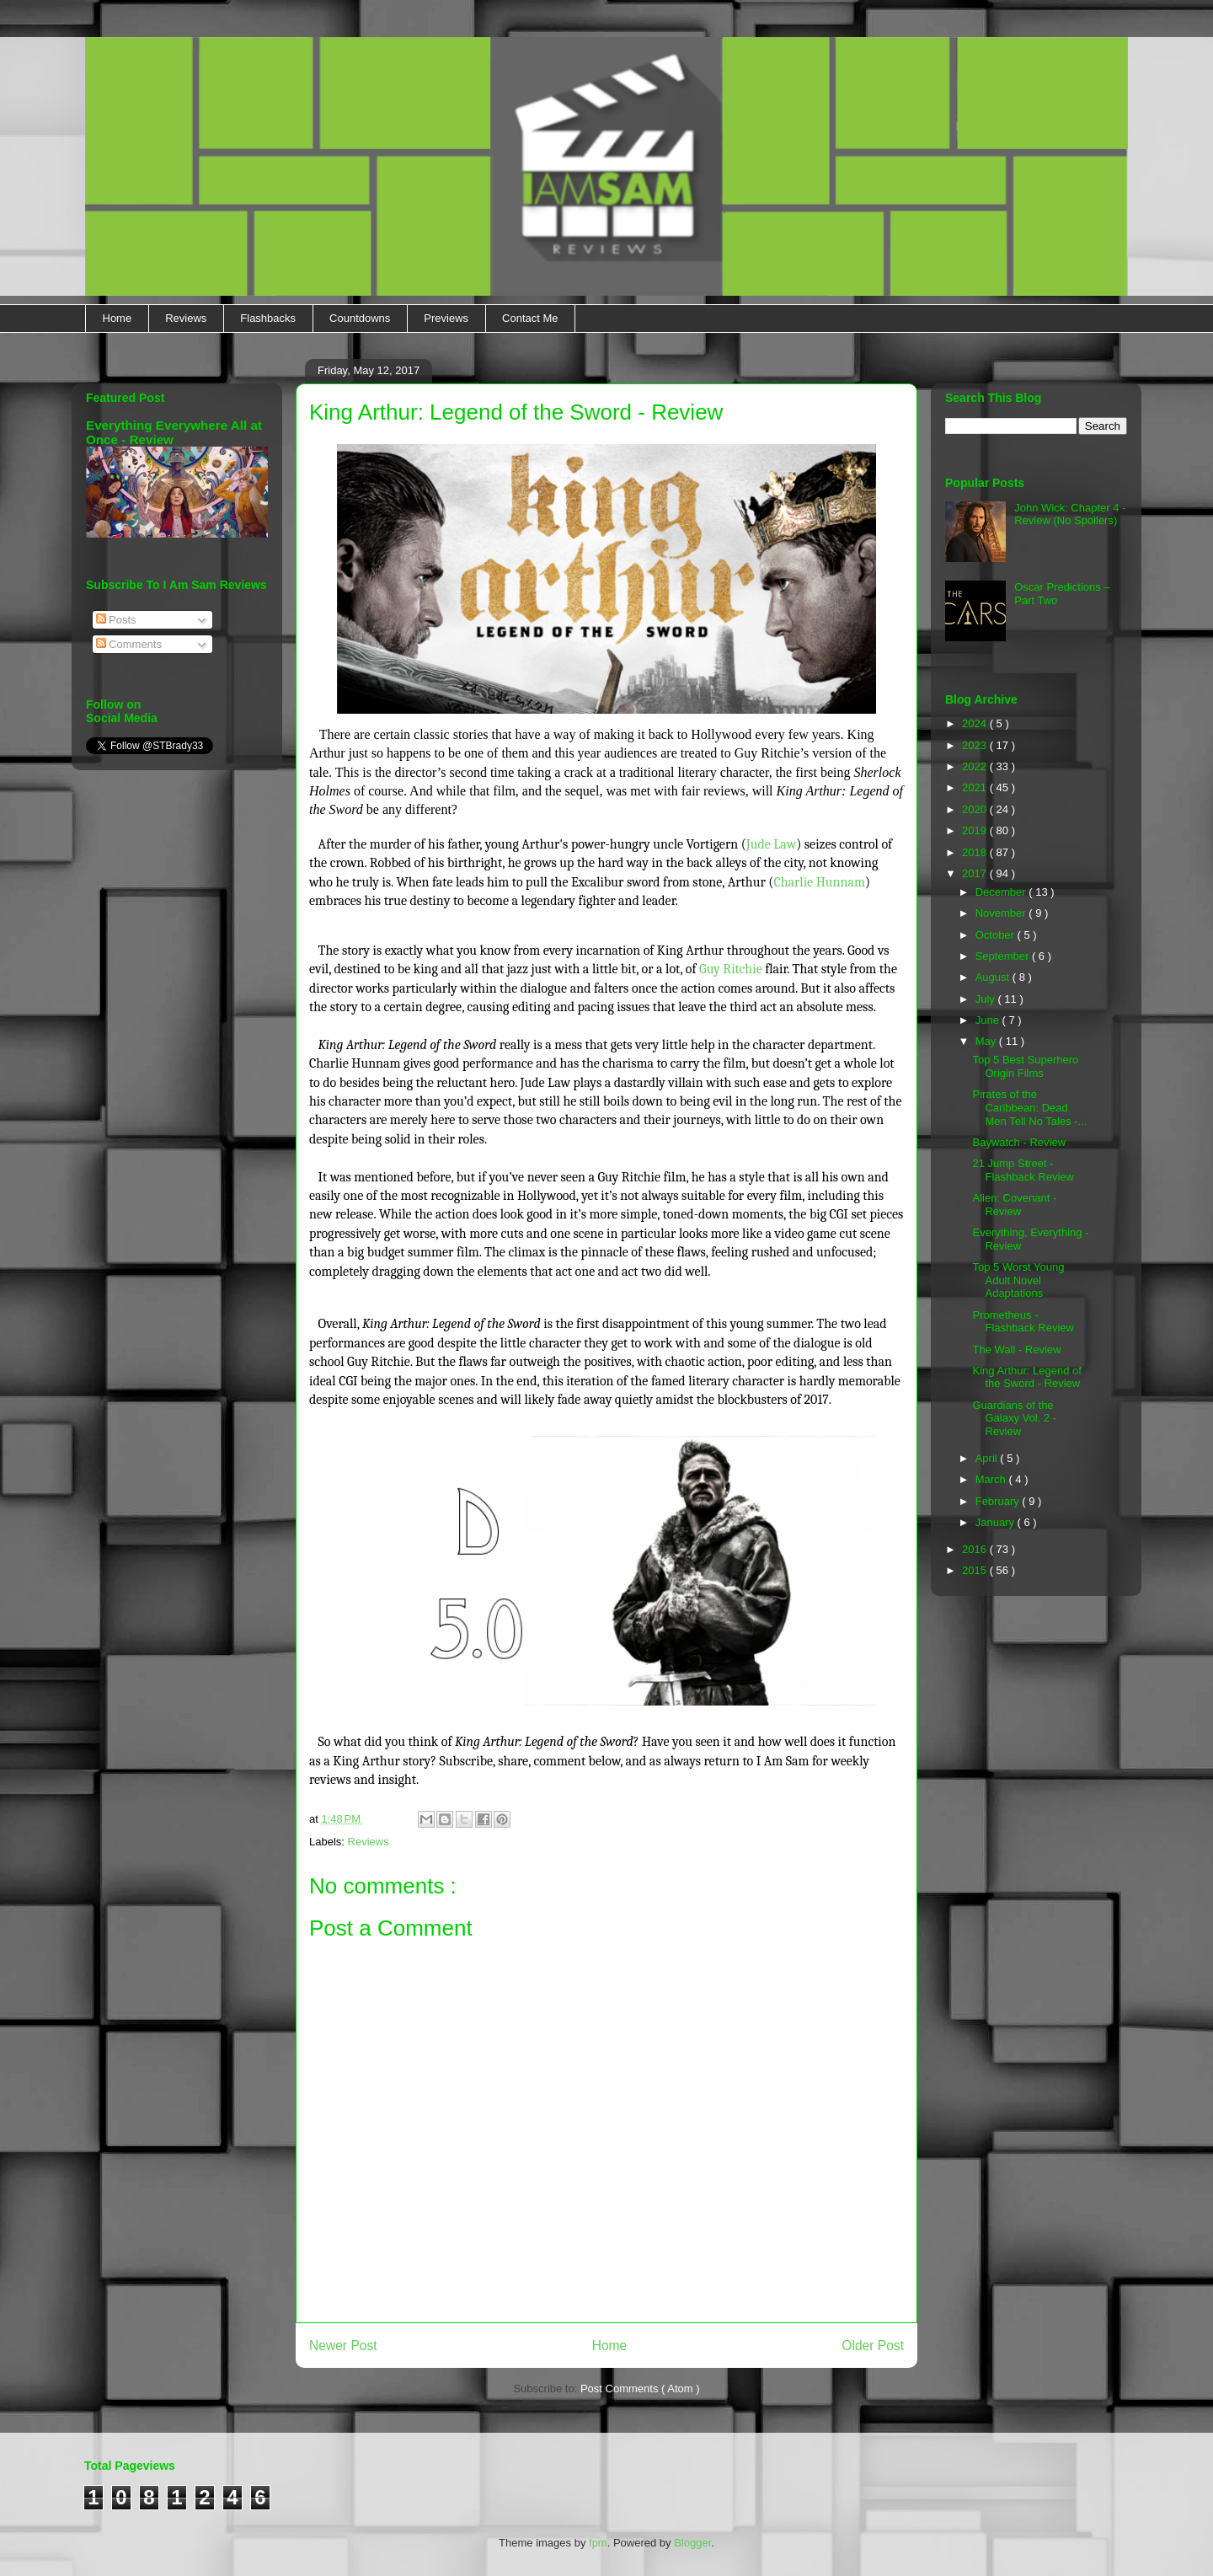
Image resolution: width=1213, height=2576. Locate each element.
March (992, 1479)
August (994, 977)
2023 (976, 745)
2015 (976, 1570)
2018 (976, 852)
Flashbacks (268, 318)
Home (117, 318)
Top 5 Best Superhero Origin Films (1025, 1066)
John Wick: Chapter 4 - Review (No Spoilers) (1069, 514)
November (1002, 913)
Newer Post (343, 2345)
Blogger (692, 2542)
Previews (446, 318)
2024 (976, 723)
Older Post (873, 2345)
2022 (976, 766)
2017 (976, 873)
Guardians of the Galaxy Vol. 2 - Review (1014, 1418)
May (987, 1041)
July (986, 999)
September (1003, 956)
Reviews (185, 318)
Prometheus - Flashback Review (1023, 1322)
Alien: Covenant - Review (1014, 1205)
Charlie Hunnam (819, 882)
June (988, 1020)
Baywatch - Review (1019, 1142)
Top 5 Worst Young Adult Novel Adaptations (1018, 1280)
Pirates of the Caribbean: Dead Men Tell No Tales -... (1029, 1107)
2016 (976, 1549)
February (999, 1501)
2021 (976, 787)
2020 (976, 809)
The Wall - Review (1016, 1349)
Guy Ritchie (730, 969)
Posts (116, 619)
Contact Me (530, 318)
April (988, 1458)
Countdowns (359, 318)
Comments (129, 644)
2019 (976, 830)
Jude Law (771, 844)
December (1002, 892)
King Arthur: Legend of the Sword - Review (1026, 1377)
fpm (598, 2542)
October (996, 935)
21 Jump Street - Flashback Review (1023, 1170)
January (996, 1522)
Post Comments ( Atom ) (640, 2388)
